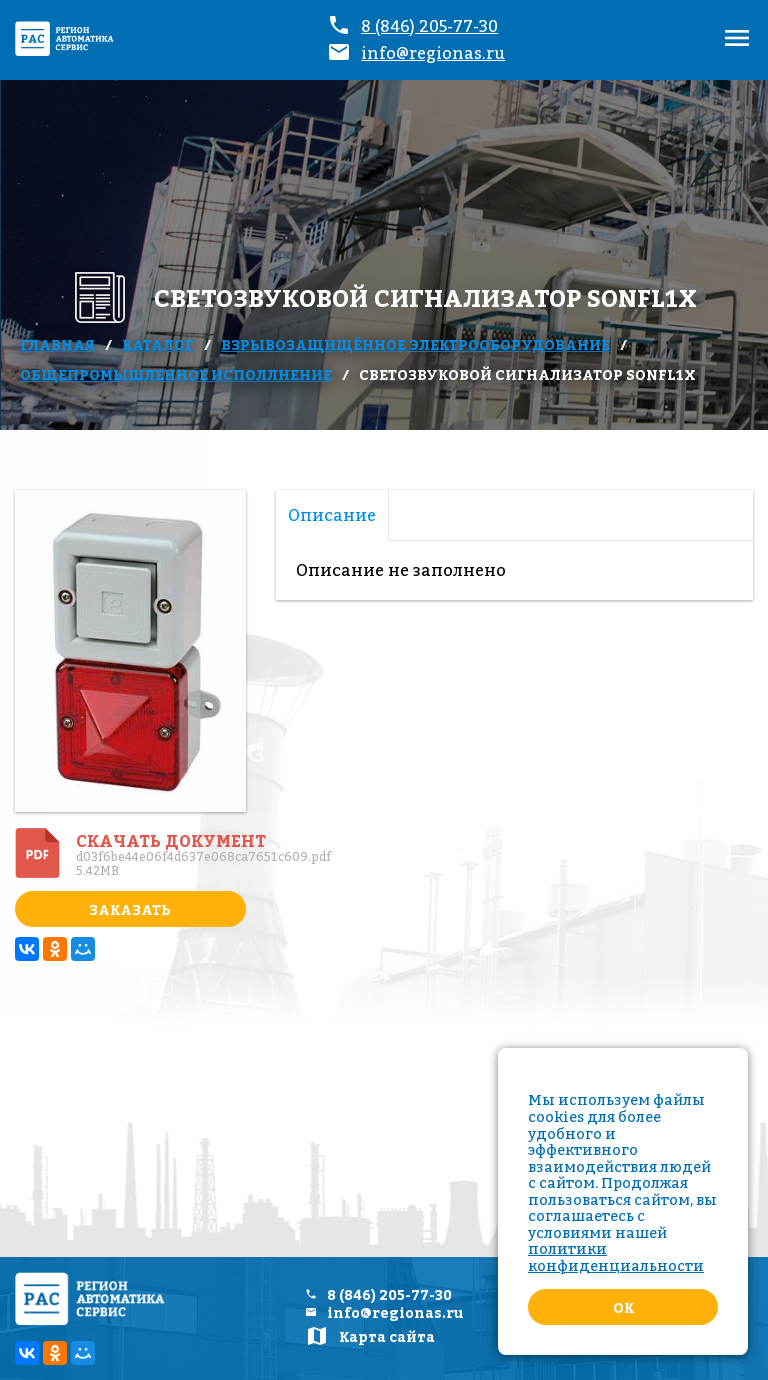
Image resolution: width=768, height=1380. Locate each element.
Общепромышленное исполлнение (176, 374)
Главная (57, 344)
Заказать (130, 909)
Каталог (158, 344)
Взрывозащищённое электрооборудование (415, 344)
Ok (623, 1307)
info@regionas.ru (433, 53)
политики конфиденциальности (616, 1257)
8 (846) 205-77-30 (429, 26)
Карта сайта (387, 1337)
